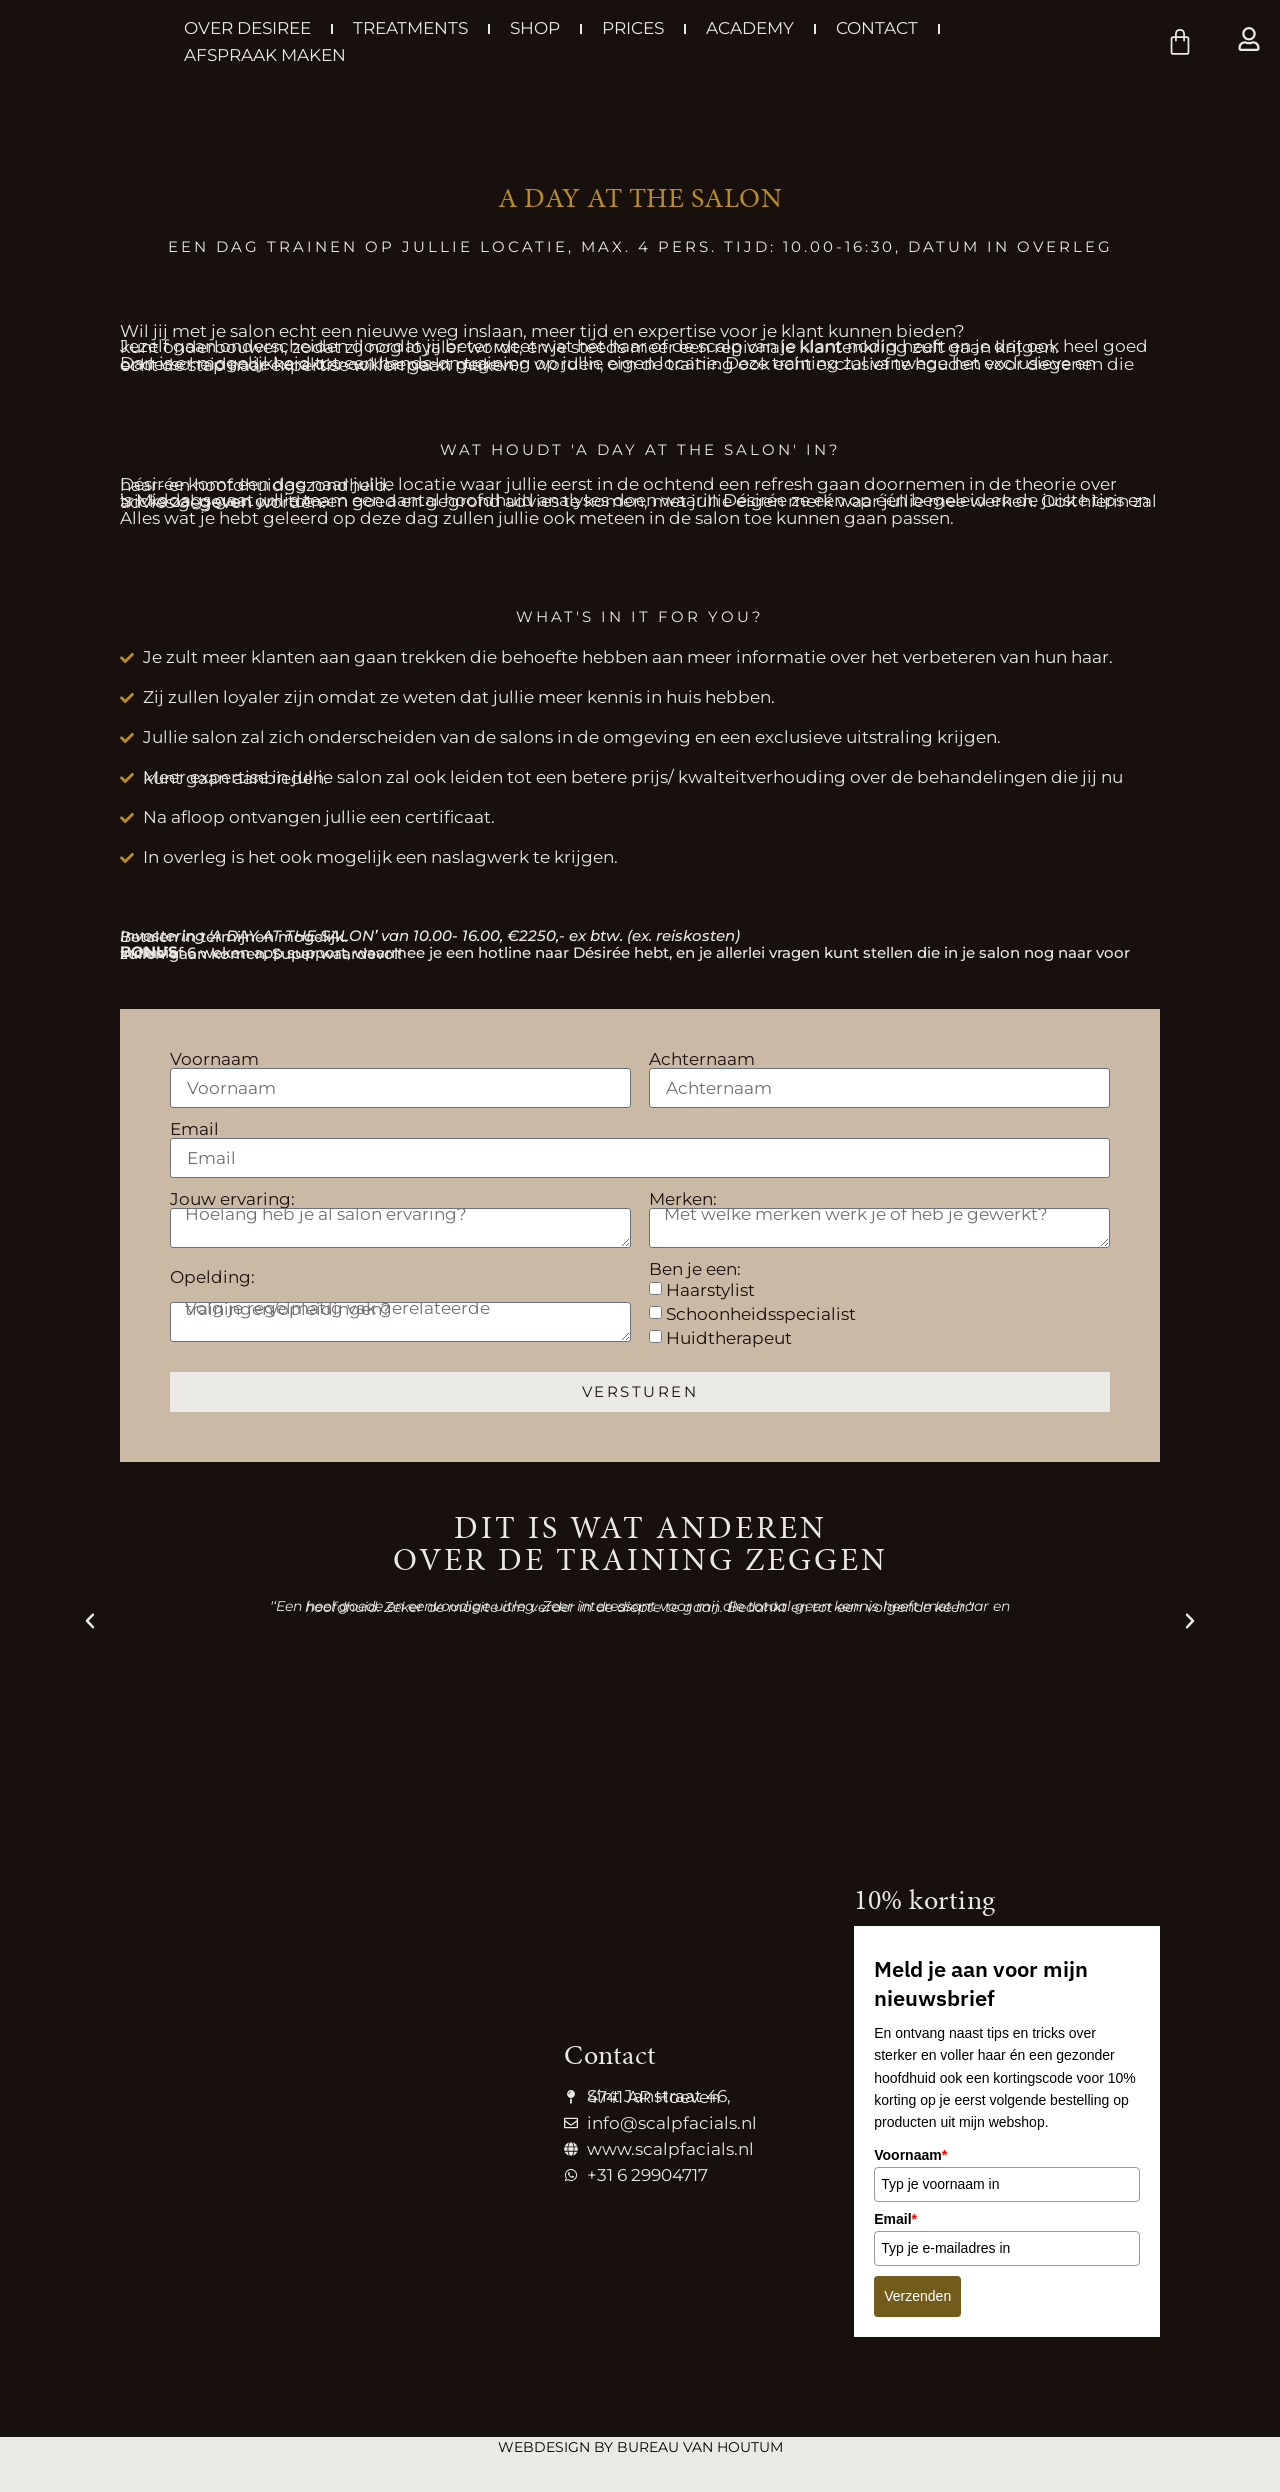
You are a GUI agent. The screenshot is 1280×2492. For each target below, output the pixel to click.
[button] (90, 1621)
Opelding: (212, 1281)
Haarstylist (710, 1290)
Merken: (683, 1203)
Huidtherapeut (729, 1338)
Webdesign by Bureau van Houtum (640, 2447)
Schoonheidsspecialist (761, 1314)
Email (194, 1133)
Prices (633, 28)
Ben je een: (695, 1273)
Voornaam (214, 1063)
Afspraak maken (265, 55)
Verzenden (917, 2296)
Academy (750, 28)
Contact (877, 28)
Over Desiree (247, 28)
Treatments (410, 28)
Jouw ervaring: (232, 1203)
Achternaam (702, 1063)
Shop (535, 28)
